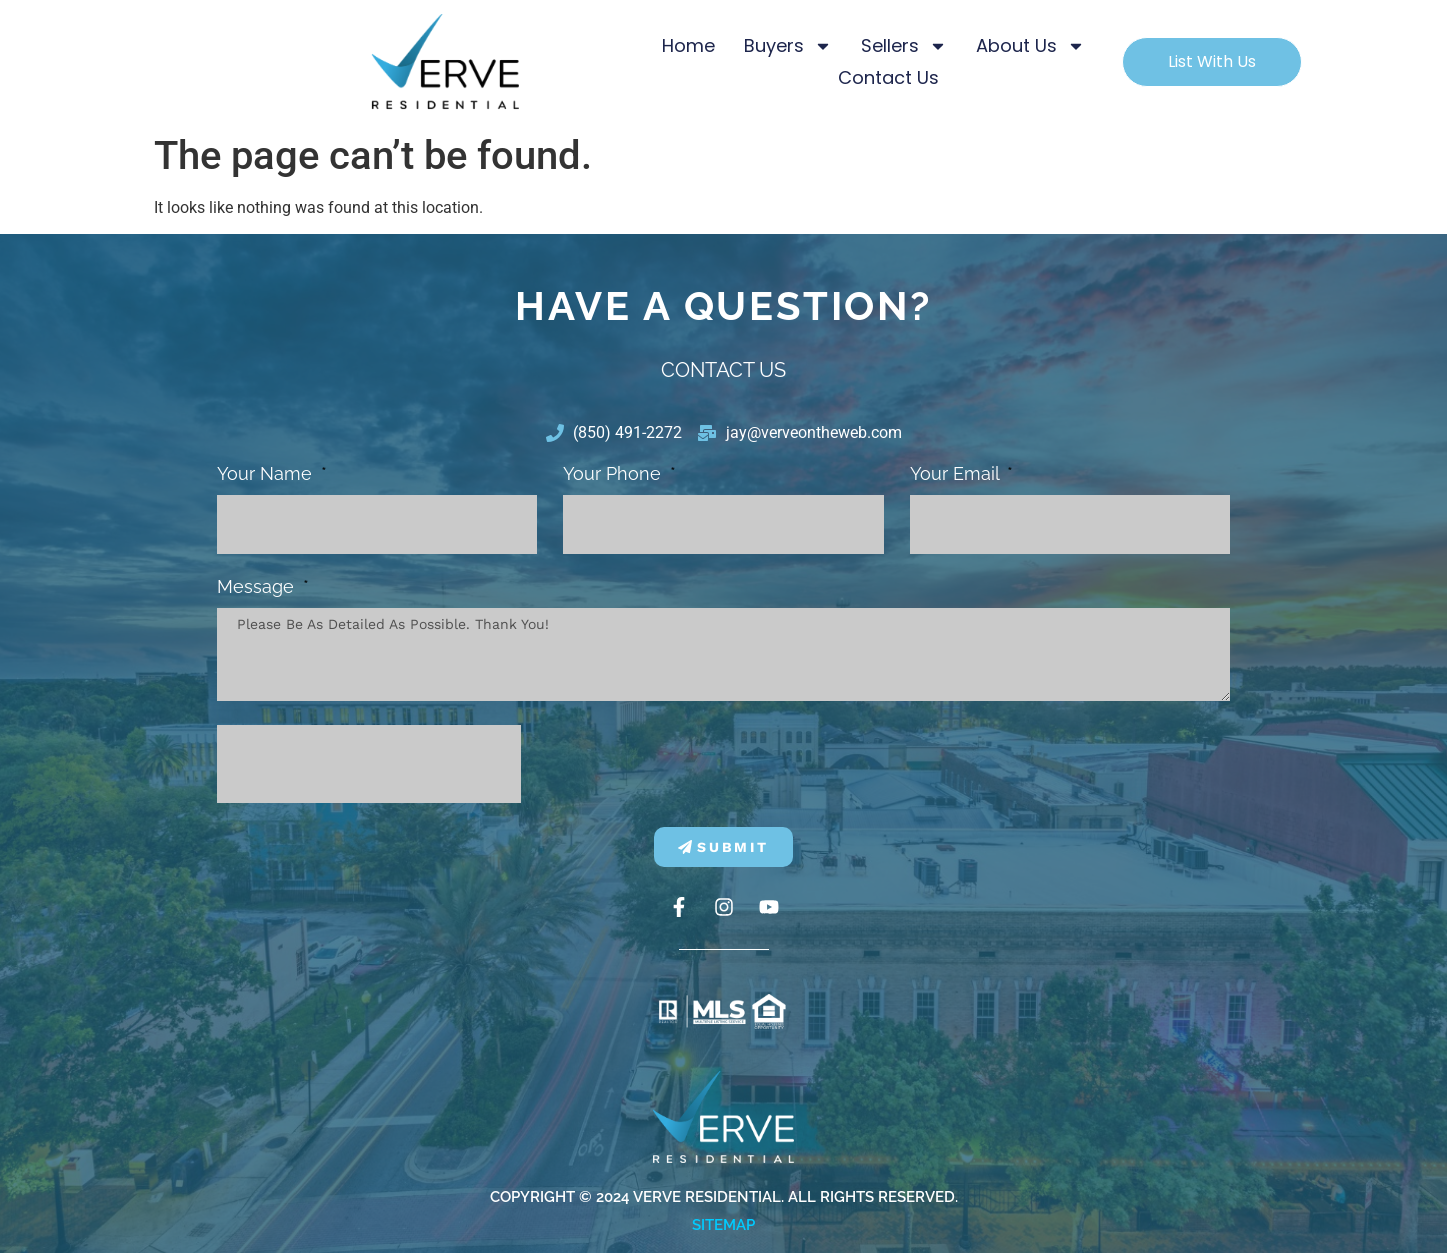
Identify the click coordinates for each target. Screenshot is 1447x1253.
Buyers (788, 46)
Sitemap (723, 1225)
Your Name (267, 474)
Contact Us (888, 77)
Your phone (614, 474)
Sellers (904, 46)
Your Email (957, 474)
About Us (1030, 46)
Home (688, 45)
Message (258, 587)
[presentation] (369, 764)
